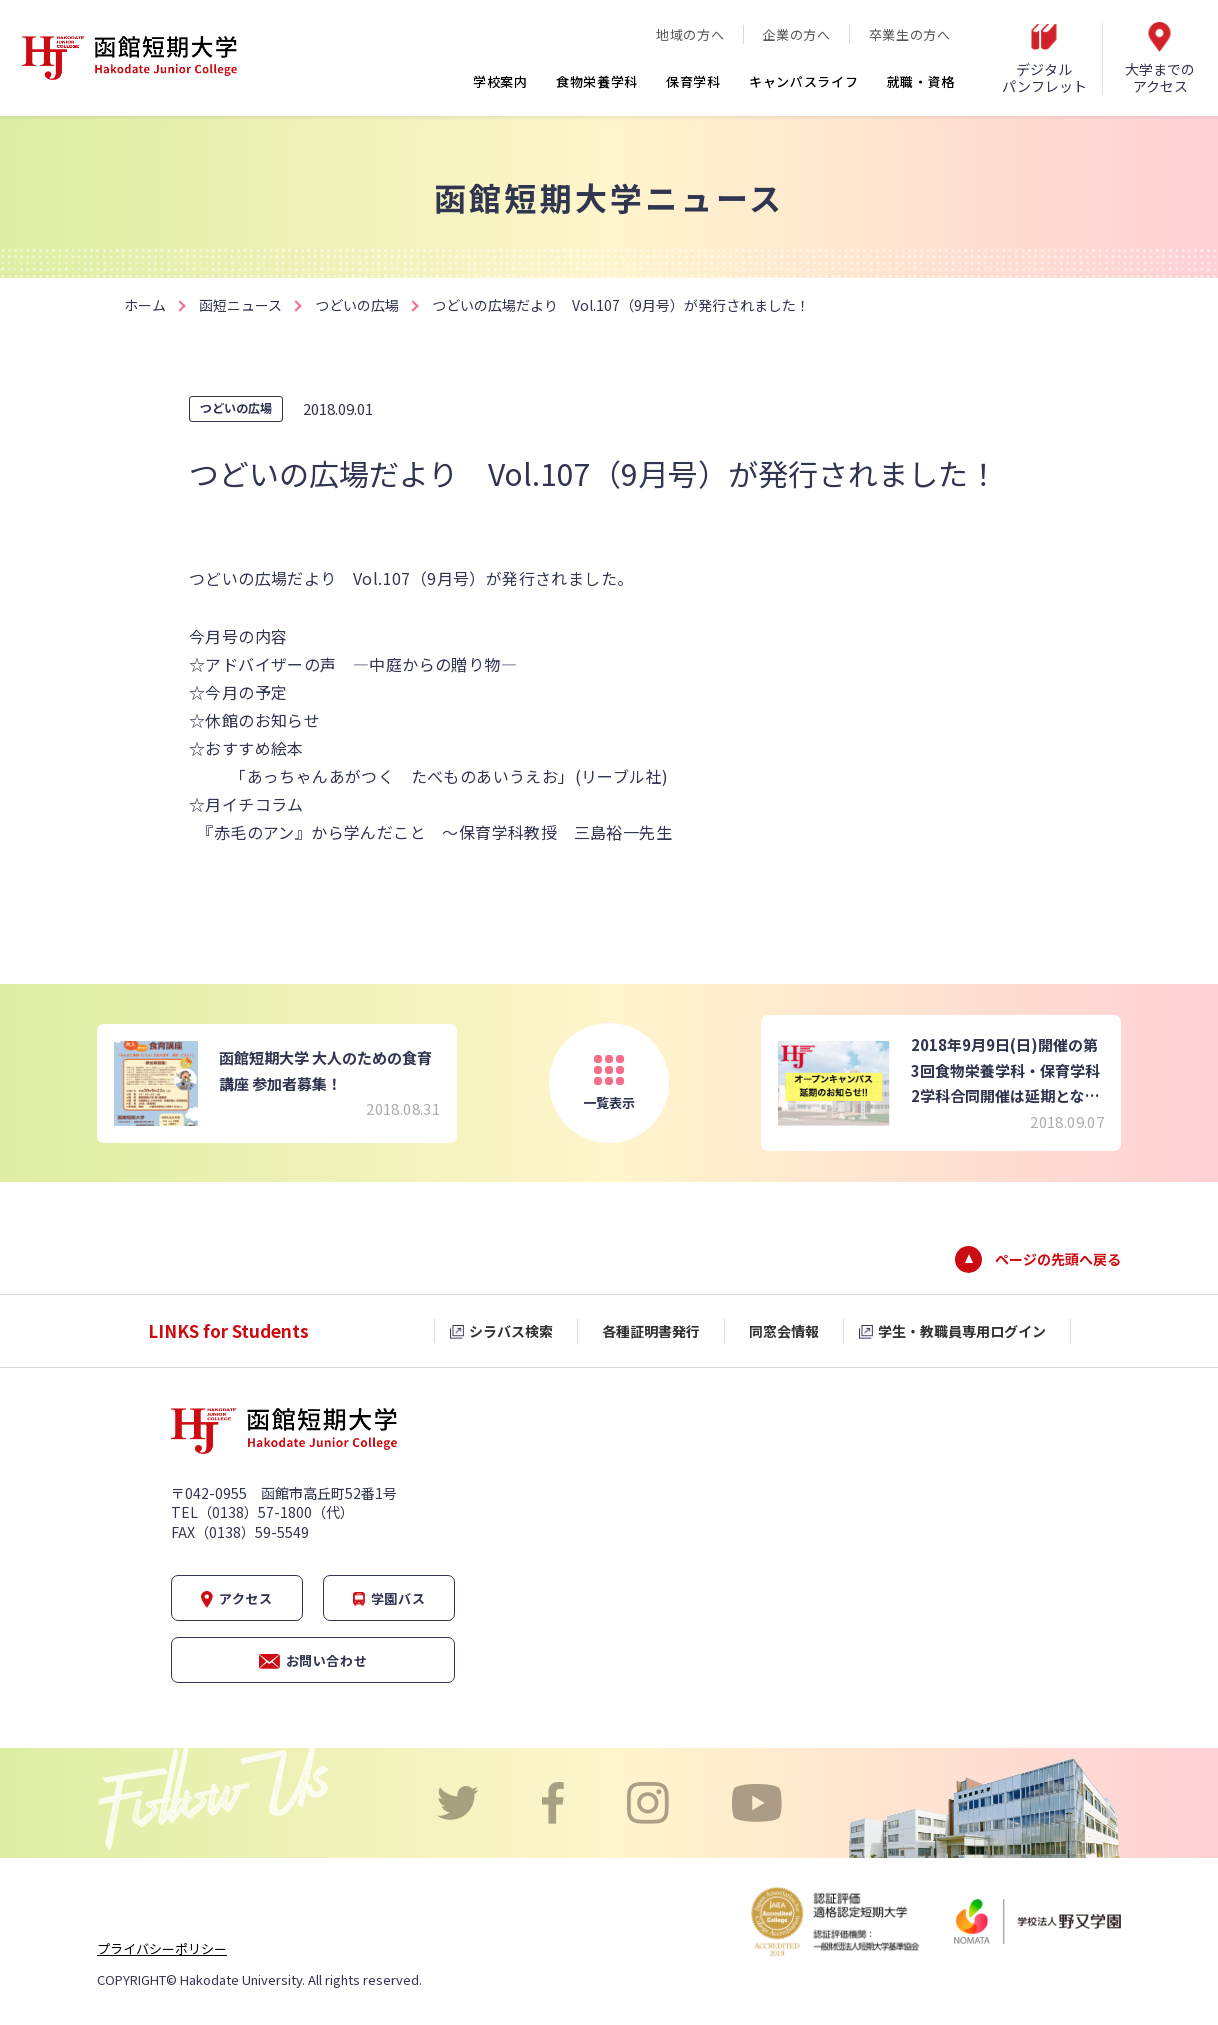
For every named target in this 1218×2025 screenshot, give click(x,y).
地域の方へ (690, 34)
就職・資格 (921, 81)
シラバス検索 (511, 1331)
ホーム (145, 305)
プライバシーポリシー (162, 1948)
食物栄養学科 (597, 81)
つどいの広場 (357, 305)
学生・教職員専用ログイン (962, 1331)
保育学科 (693, 81)
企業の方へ (796, 34)
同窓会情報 (784, 1331)
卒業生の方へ (910, 34)
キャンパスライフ (804, 81)
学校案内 (500, 81)
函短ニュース (240, 305)
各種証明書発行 (651, 1331)
